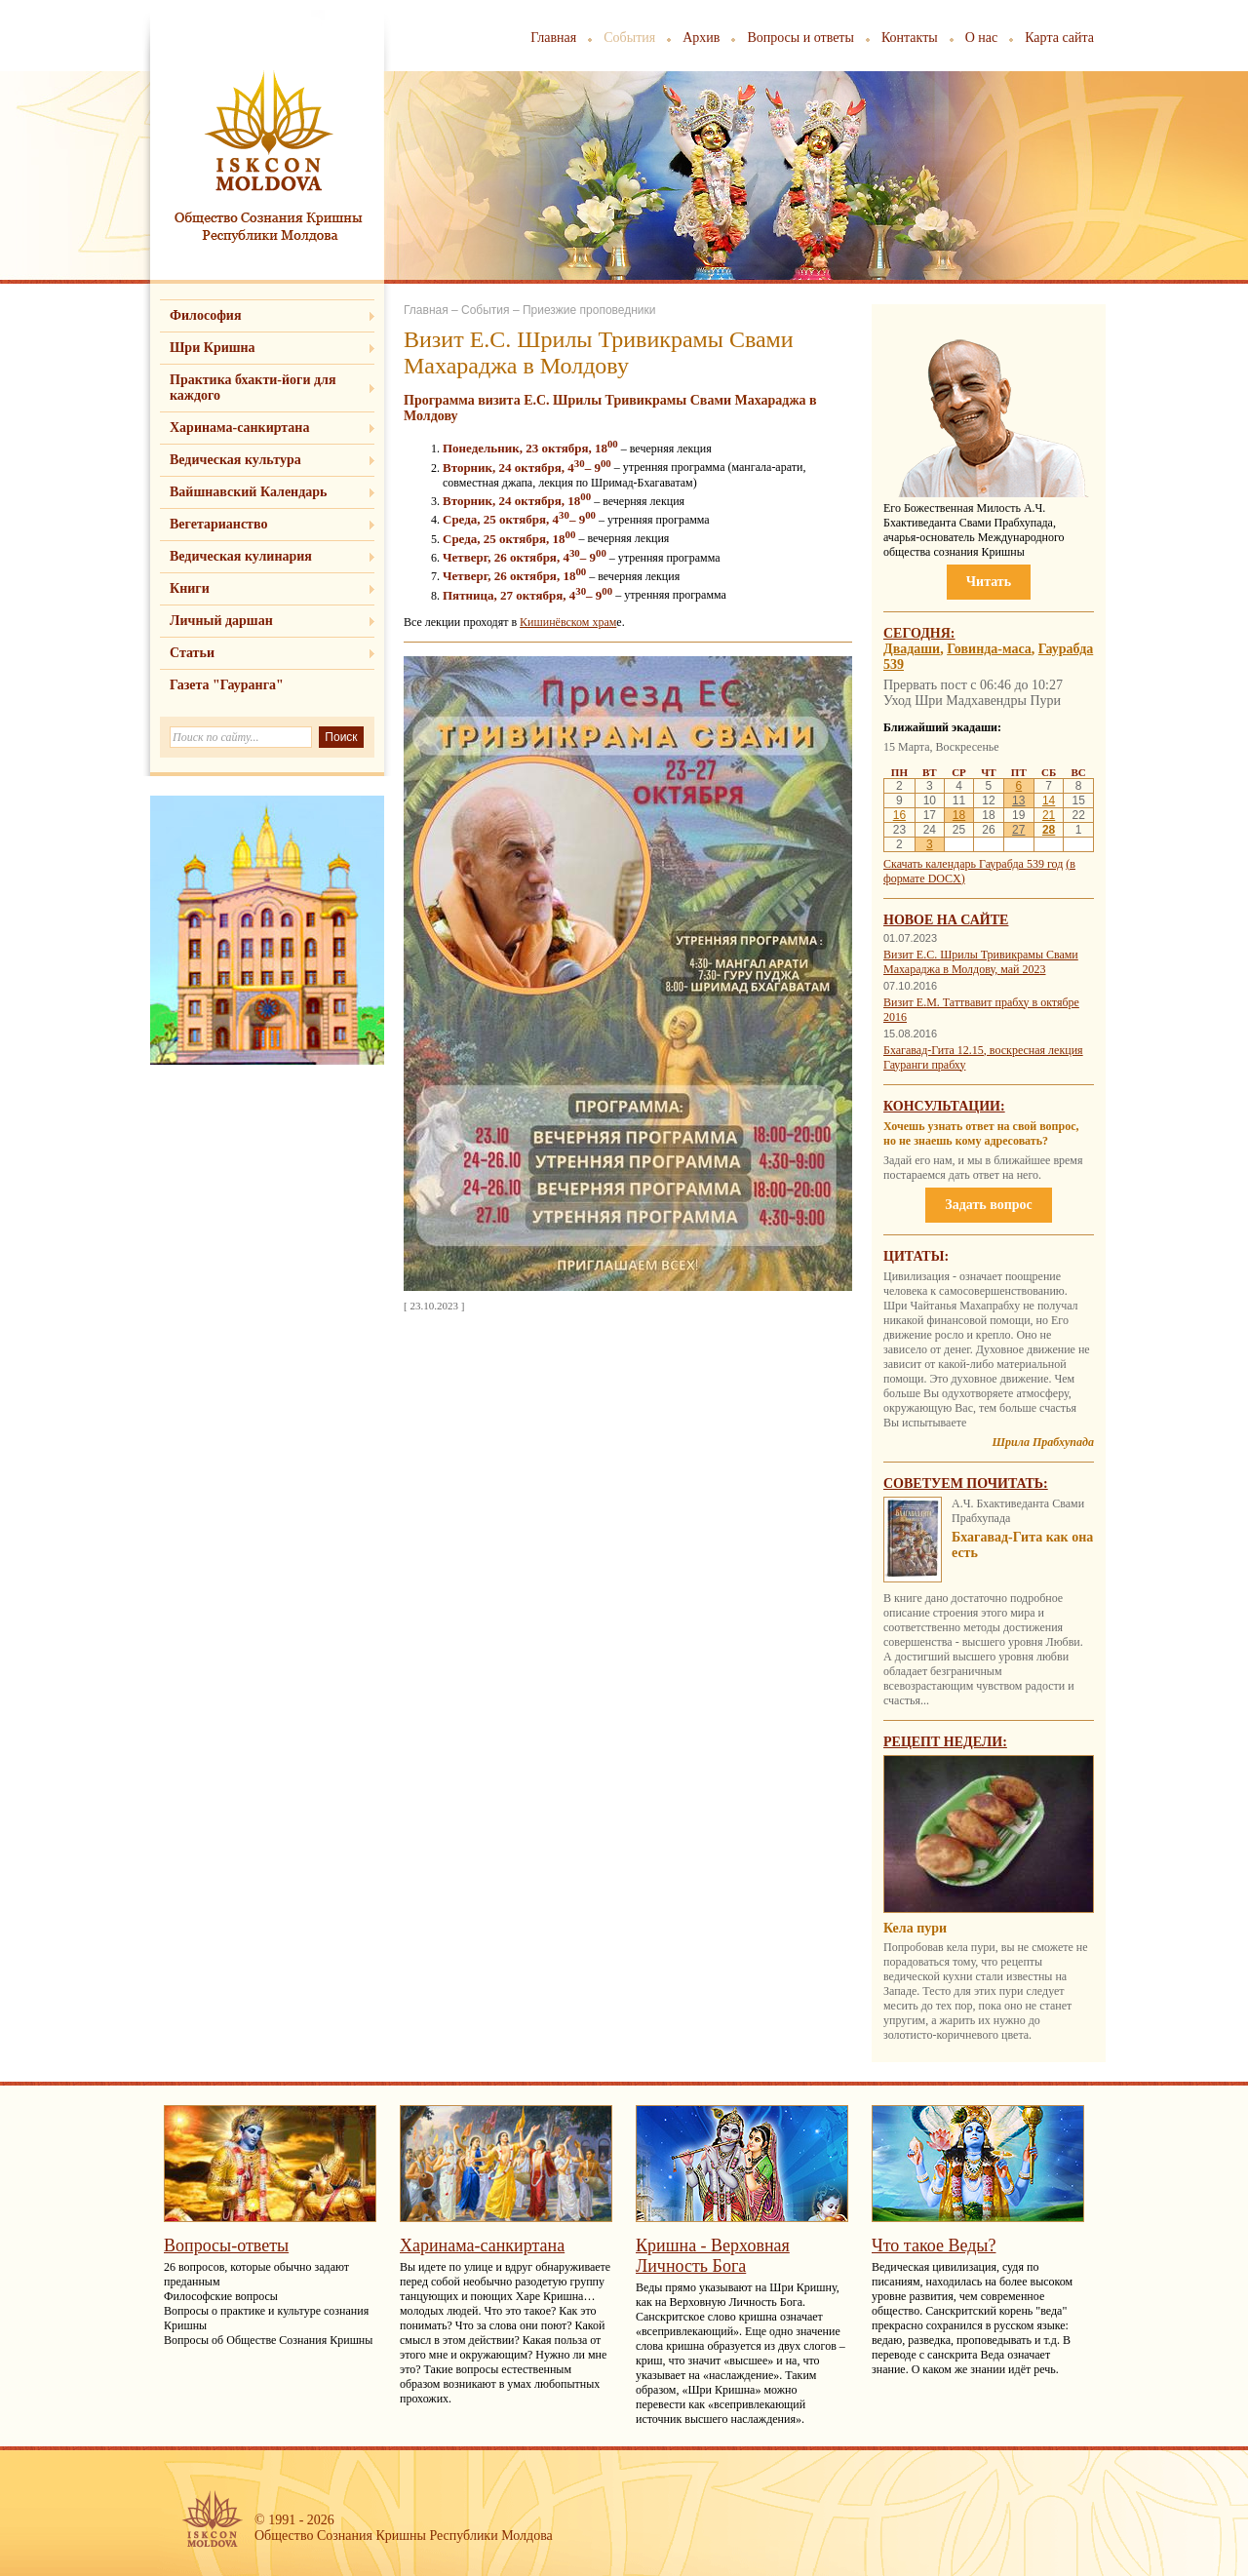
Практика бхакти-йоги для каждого (253, 387)
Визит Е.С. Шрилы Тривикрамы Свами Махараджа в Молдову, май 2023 (980, 962)
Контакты (909, 37)
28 (1048, 830)
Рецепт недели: (945, 1742)
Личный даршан (221, 620)
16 (899, 815)
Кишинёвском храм (568, 622)
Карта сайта (1059, 37)
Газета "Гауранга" (227, 685)
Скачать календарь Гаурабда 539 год (973, 864)
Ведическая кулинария (241, 556)
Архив (701, 37)
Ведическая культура (235, 459)
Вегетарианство (218, 524)
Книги (190, 588)
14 (1048, 800)
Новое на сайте (945, 920)
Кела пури (915, 1928)
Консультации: (944, 1106)
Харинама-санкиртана (239, 427)
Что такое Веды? (933, 2245)
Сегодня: (919, 633)
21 (1048, 815)
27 (1018, 830)
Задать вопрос (988, 1204)
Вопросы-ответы (226, 2245)
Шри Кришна (212, 347)
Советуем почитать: (965, 1483)
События (629, 37)
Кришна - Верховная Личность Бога (713, 2256)
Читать (988, 581)
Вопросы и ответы (800, 37)
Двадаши (911, 649)
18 (959, 815)
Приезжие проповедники (589, 310)
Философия (206, 315)
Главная (553, 37)
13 (1018, 800)
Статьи (192, 652)
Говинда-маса (989, 649)
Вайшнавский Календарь (248, 492)
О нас (981, 37)
